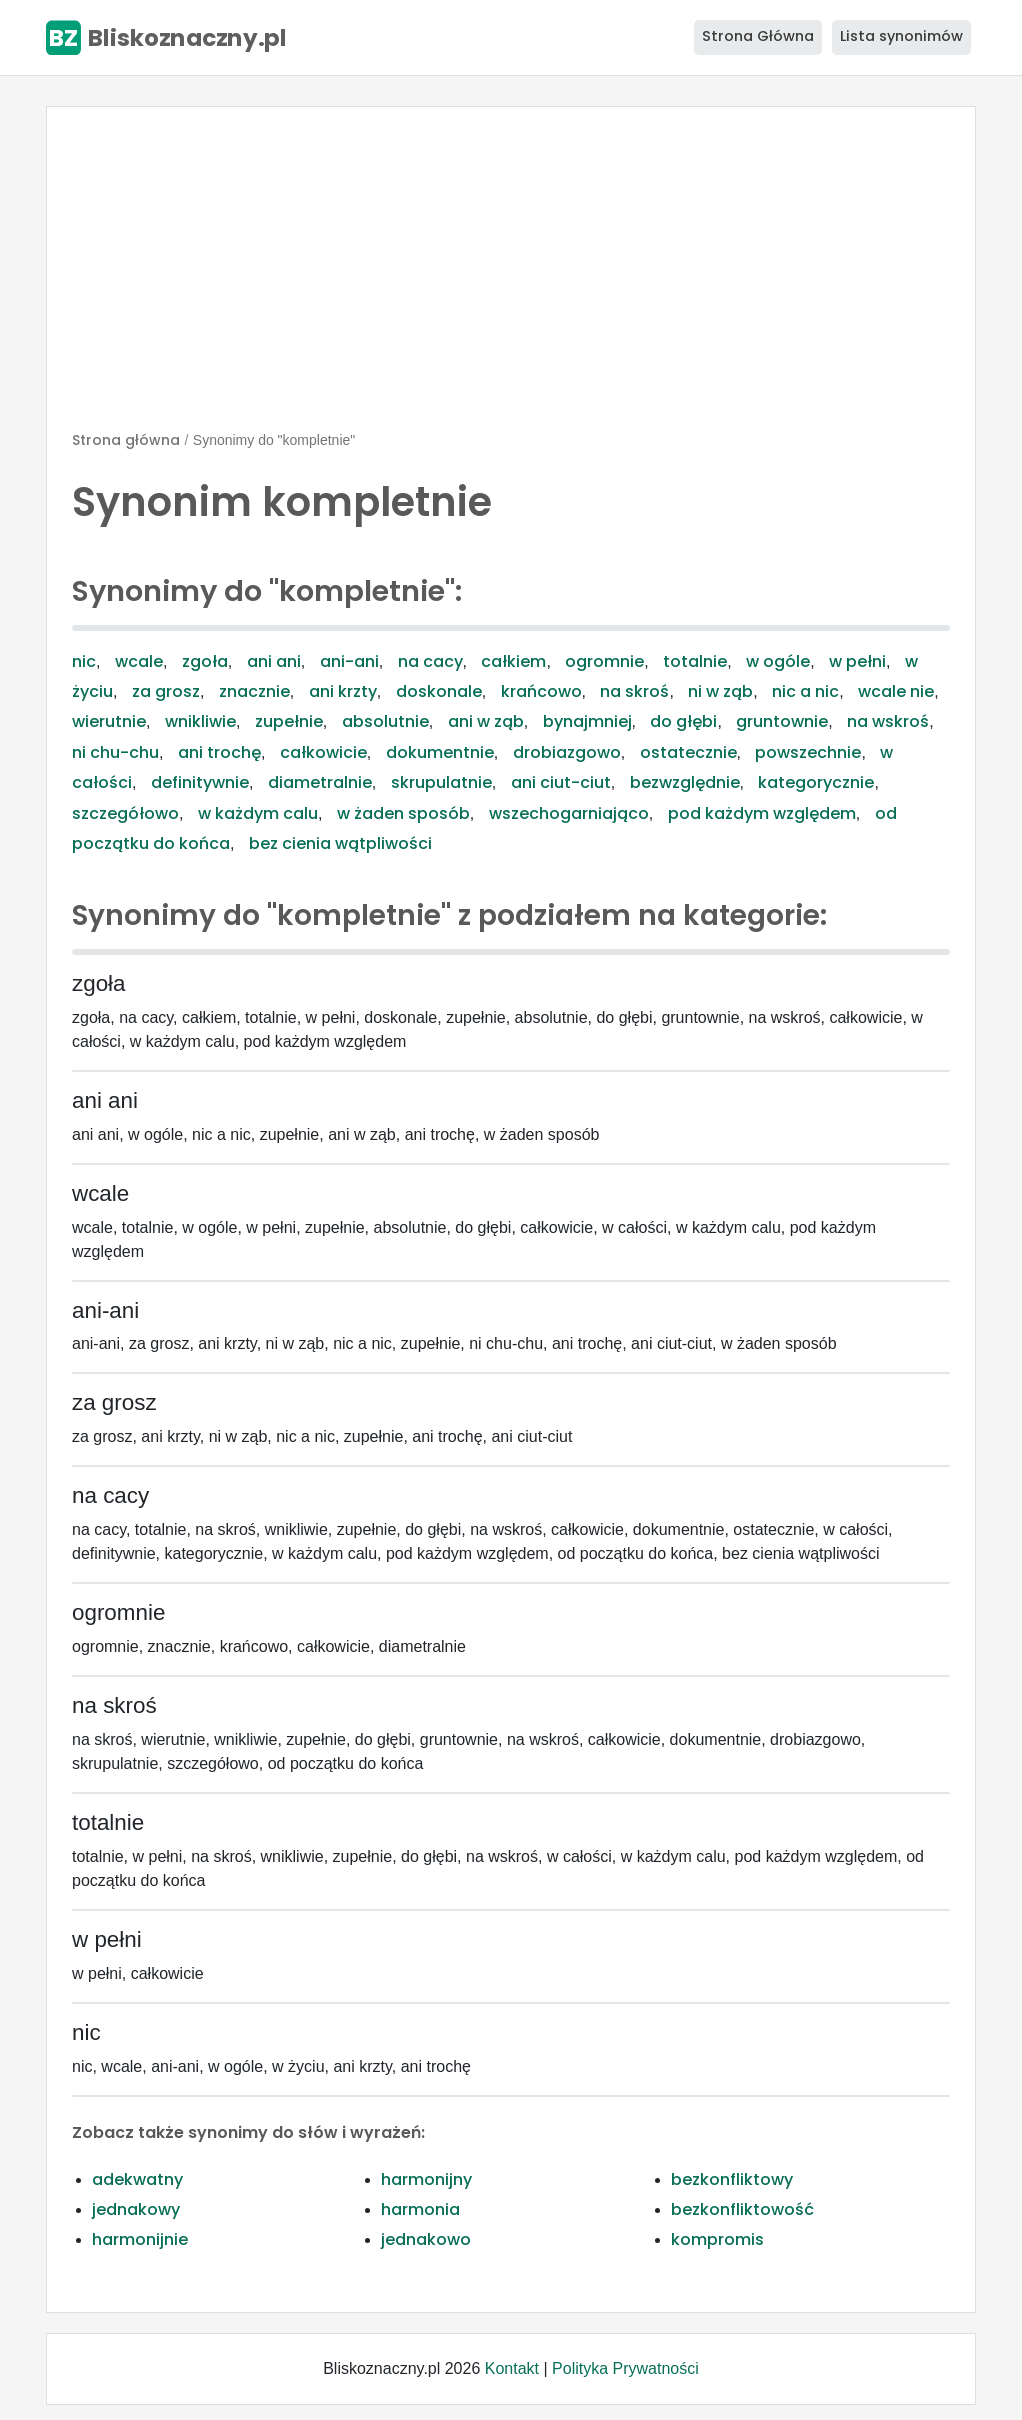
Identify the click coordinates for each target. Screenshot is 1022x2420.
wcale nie (896, 691)
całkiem (513, 661)
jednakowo (426, 2239)
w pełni (857, 661)
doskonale (439, 691)
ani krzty (343, 691)
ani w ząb (486, 721)
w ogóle (778, 661)
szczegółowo (125, 813)
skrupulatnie (441, 782)
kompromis (717, 2239)
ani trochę (219, 752)
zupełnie (289, 721)
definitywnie (200, 782)
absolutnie (385, 721)
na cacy (430, 661)
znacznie (254, 691)
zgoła (205, 661)
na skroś (634, 691)
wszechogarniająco (569, 813)
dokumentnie (440, 752)
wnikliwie (200, 721)
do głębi (683, 721)
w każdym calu (258, 813)
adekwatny (137, 2179)
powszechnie (808, 752)
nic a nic (805, 691)
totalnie (695, 661)
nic (84, 661)
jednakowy (136, 2209)
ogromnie (604, 661)
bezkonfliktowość (742, 2209)
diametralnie (320, 782)
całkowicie (323, 752)
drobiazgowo (567, 752)
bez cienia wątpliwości (340, 843)
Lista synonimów (901, 36)
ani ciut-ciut (561, 782)
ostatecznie (688, 752)
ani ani (274, 661)
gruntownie (782, 721)
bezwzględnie (685, 782)
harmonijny (426, 2179)
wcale (139, 661)
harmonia (420, 2209)
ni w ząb (720, 691)
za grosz (166, 691)
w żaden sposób (403, 813)
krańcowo (541, 691)
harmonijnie (140, 2239)
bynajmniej (587, 721)
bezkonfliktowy (732, 2179)
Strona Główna (758, 36)
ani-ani (349, 661)
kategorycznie (816, 782)
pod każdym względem (762, 813)
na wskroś (888, 721)
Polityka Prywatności (625, 2368)
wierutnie (109, 721)
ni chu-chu (115, 752)
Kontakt (512, 2368)
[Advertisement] (511, 277)
